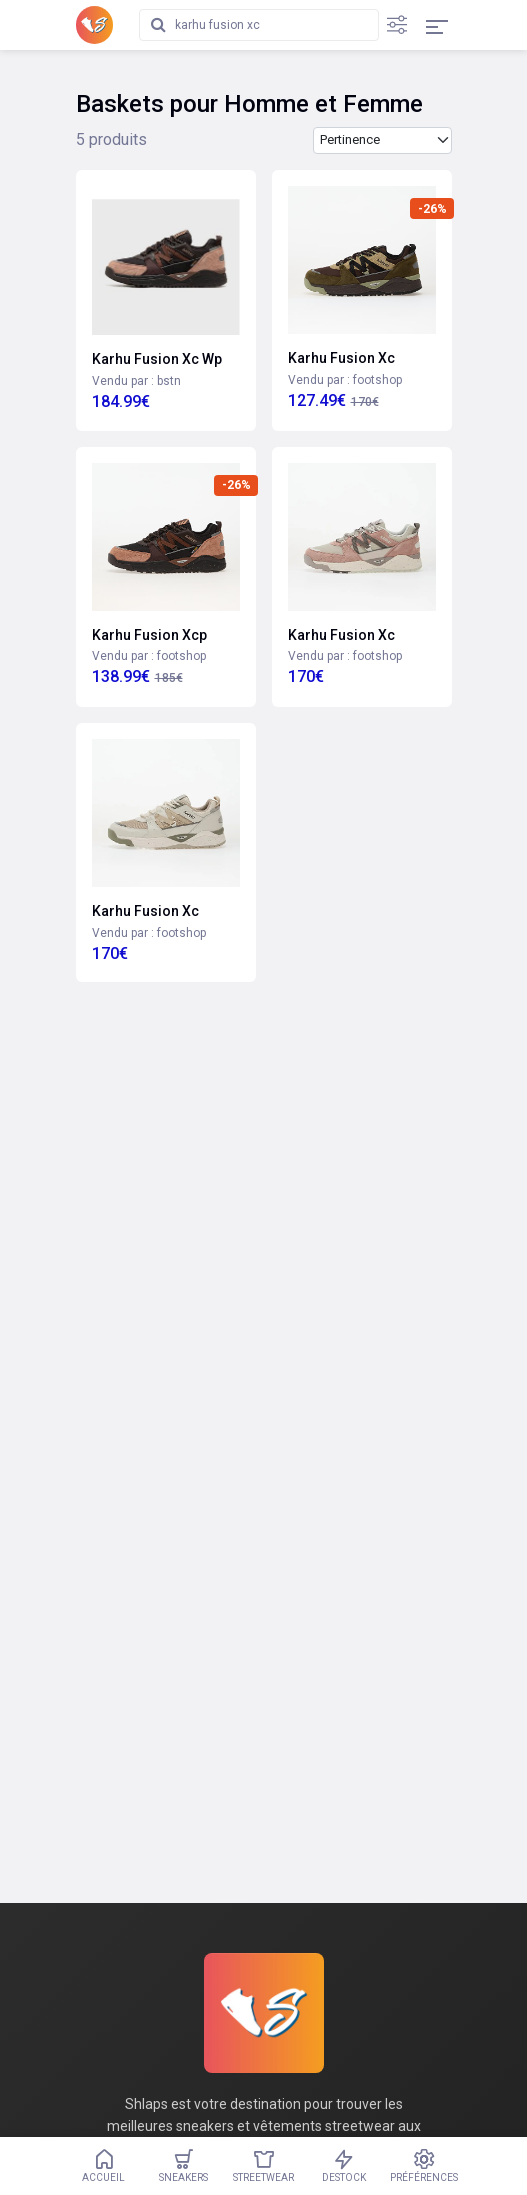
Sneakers (184, 2166)
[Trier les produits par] (382, 140)
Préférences (424, 2166)
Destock (344, 2166)
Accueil (104, 2166)
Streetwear (264, 2166)
